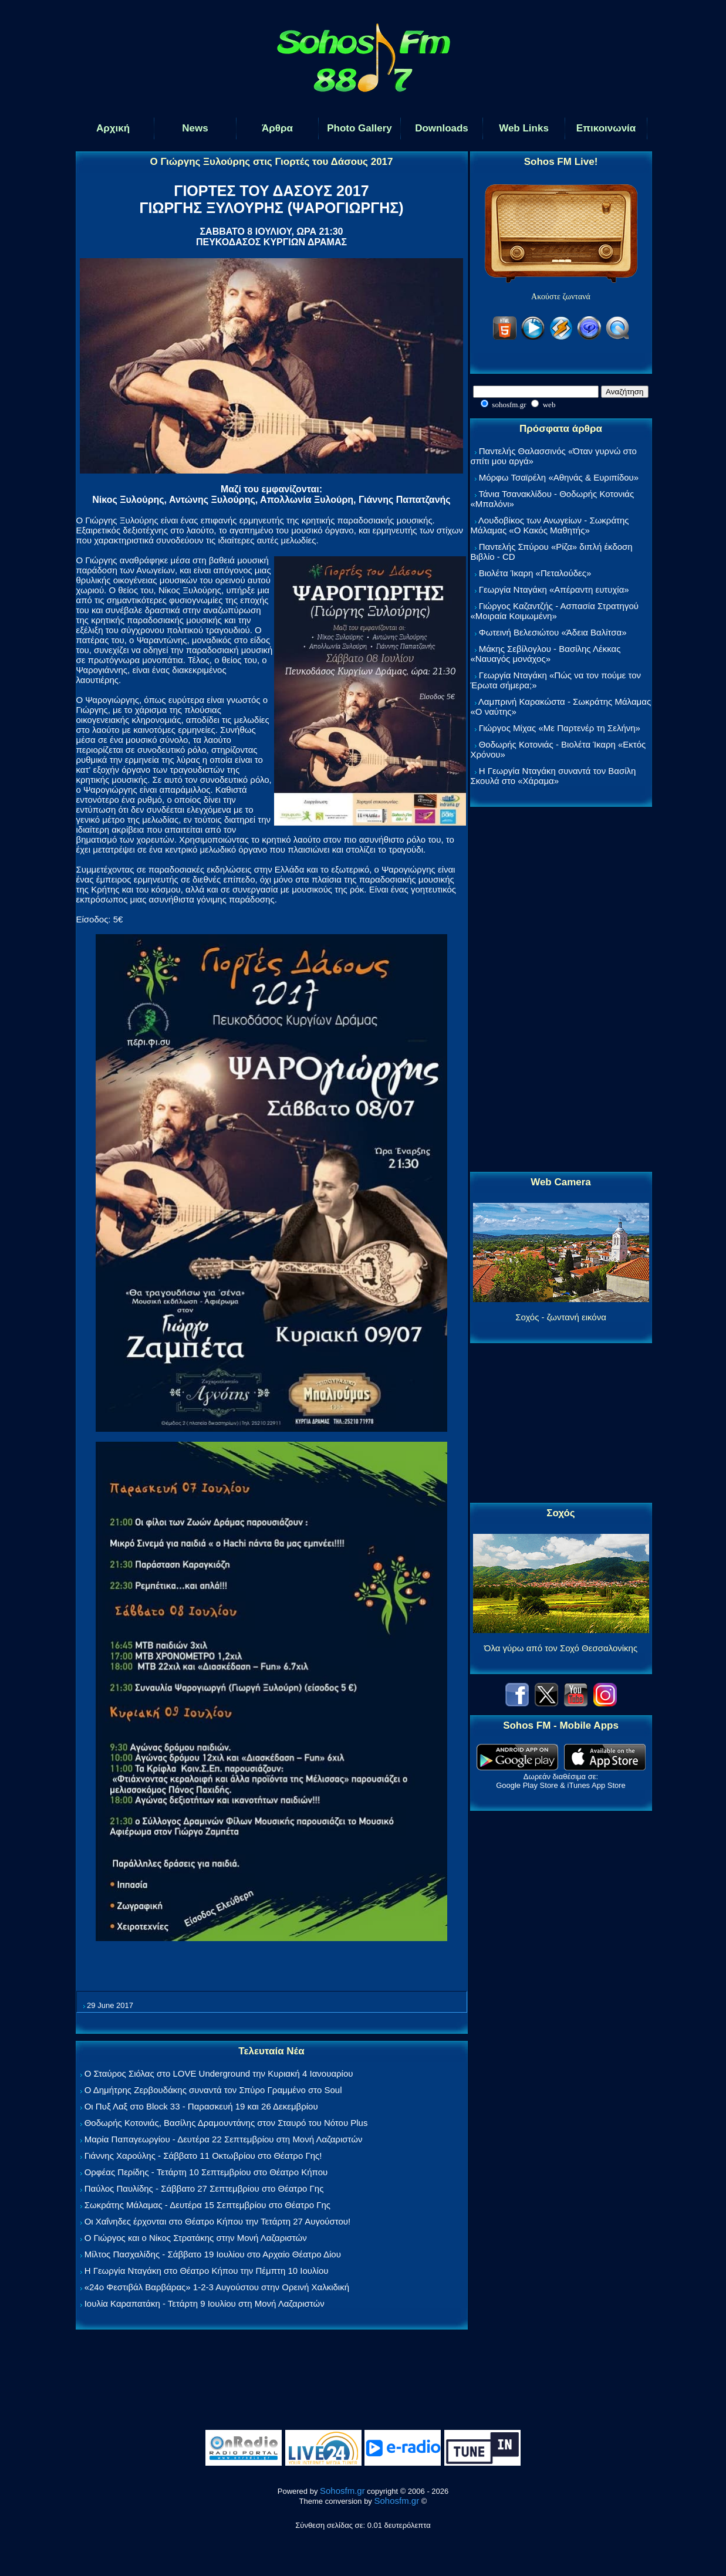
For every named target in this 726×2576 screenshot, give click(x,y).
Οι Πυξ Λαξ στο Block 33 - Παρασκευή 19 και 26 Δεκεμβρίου (201, 2106)
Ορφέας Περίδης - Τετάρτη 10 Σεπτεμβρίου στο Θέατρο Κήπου (206, 2172)
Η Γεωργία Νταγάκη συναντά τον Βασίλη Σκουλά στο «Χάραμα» (553, 776)
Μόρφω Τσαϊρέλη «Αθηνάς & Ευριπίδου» (559, 477)
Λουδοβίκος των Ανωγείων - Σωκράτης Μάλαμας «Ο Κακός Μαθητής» (550, 525)
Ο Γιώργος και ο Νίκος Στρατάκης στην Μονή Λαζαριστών (196, 2238)
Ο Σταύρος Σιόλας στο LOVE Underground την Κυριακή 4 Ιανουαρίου (219, 2073)
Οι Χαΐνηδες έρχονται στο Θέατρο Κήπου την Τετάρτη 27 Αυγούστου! (218, 2221)
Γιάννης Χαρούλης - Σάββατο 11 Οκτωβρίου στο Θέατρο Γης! (203, 2156)
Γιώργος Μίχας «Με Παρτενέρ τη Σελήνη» (559, 728)
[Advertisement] (561, 990)
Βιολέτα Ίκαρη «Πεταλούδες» (535, 573)
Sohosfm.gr (342, 2491)
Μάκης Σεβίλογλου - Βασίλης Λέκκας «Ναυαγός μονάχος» (546, 654)
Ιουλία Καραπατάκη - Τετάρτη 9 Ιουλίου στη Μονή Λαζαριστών (205, 2303)
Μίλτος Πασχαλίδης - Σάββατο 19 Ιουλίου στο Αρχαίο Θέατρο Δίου (213, 2254)
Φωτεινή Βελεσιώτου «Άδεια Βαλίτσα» (553, 632)
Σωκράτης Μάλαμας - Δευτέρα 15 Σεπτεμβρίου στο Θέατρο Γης (207, 2205)
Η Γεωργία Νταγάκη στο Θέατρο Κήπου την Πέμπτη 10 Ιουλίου (207, 2271)
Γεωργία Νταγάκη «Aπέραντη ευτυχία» (554, 589)
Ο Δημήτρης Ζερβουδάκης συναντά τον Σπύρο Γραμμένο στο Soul (213, 2090)
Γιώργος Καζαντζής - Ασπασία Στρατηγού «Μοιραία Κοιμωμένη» (555, 611)
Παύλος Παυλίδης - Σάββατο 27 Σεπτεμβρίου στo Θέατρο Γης (204, 2188)
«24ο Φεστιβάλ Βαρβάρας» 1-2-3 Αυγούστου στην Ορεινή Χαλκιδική (217, 2287)
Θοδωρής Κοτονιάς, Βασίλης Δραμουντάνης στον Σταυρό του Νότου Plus (226, 2123)
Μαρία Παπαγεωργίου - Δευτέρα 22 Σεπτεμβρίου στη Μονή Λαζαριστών (224, 2139)
